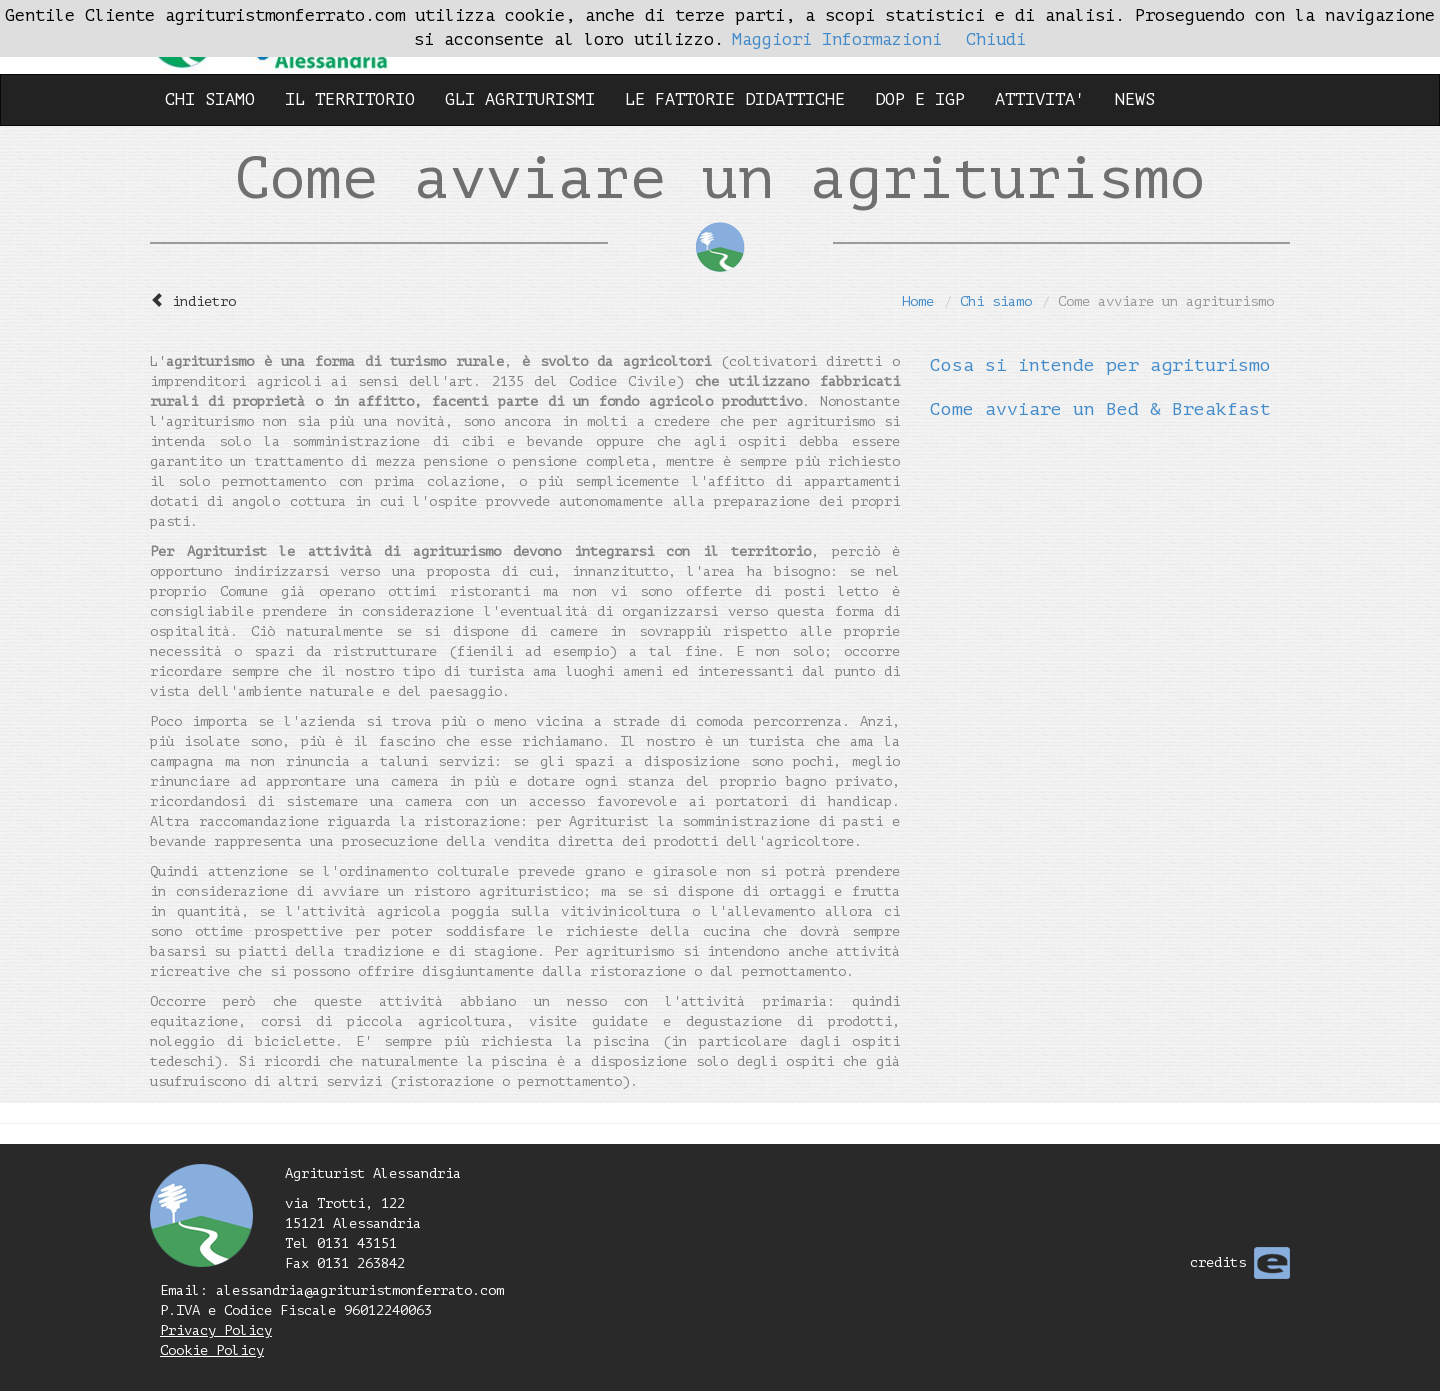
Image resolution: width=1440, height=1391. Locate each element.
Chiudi (996, 39)
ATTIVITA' (1040, 99)
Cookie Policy (212, 1350)
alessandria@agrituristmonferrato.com (360, 1290)
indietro (204, 301)
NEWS (1135, 99)
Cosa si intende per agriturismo (1100, 365)
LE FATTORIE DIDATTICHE (735, 99)
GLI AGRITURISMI (520, 99)
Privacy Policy (216, 1330)
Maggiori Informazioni (837, 39)
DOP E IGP (920, 99)
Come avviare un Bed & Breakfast (1100, 409)
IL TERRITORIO (350, 99)
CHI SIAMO (210, 99)
